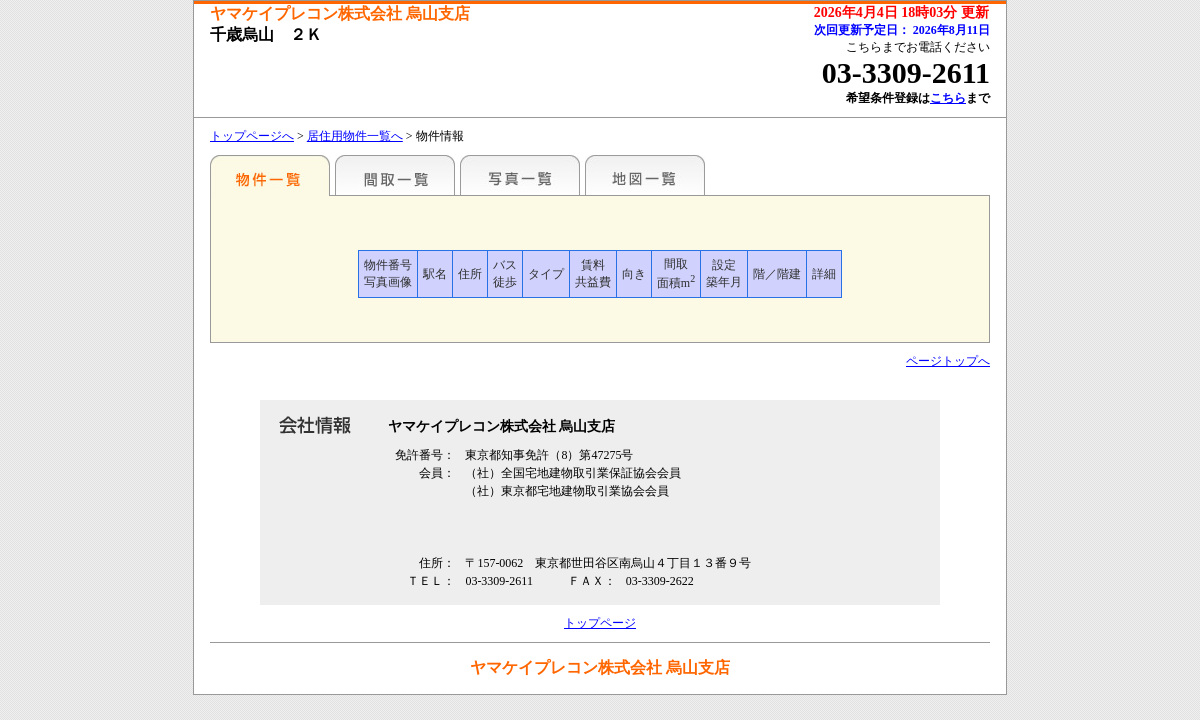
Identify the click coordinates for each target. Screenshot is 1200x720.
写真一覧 (520, 175)
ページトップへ (948, 361)
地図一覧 (645, 175)
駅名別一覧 (270, 175)
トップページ (600, 623)
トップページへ (252, 136)
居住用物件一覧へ (355, 136)
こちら (948, 98)
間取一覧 (395, 175)
